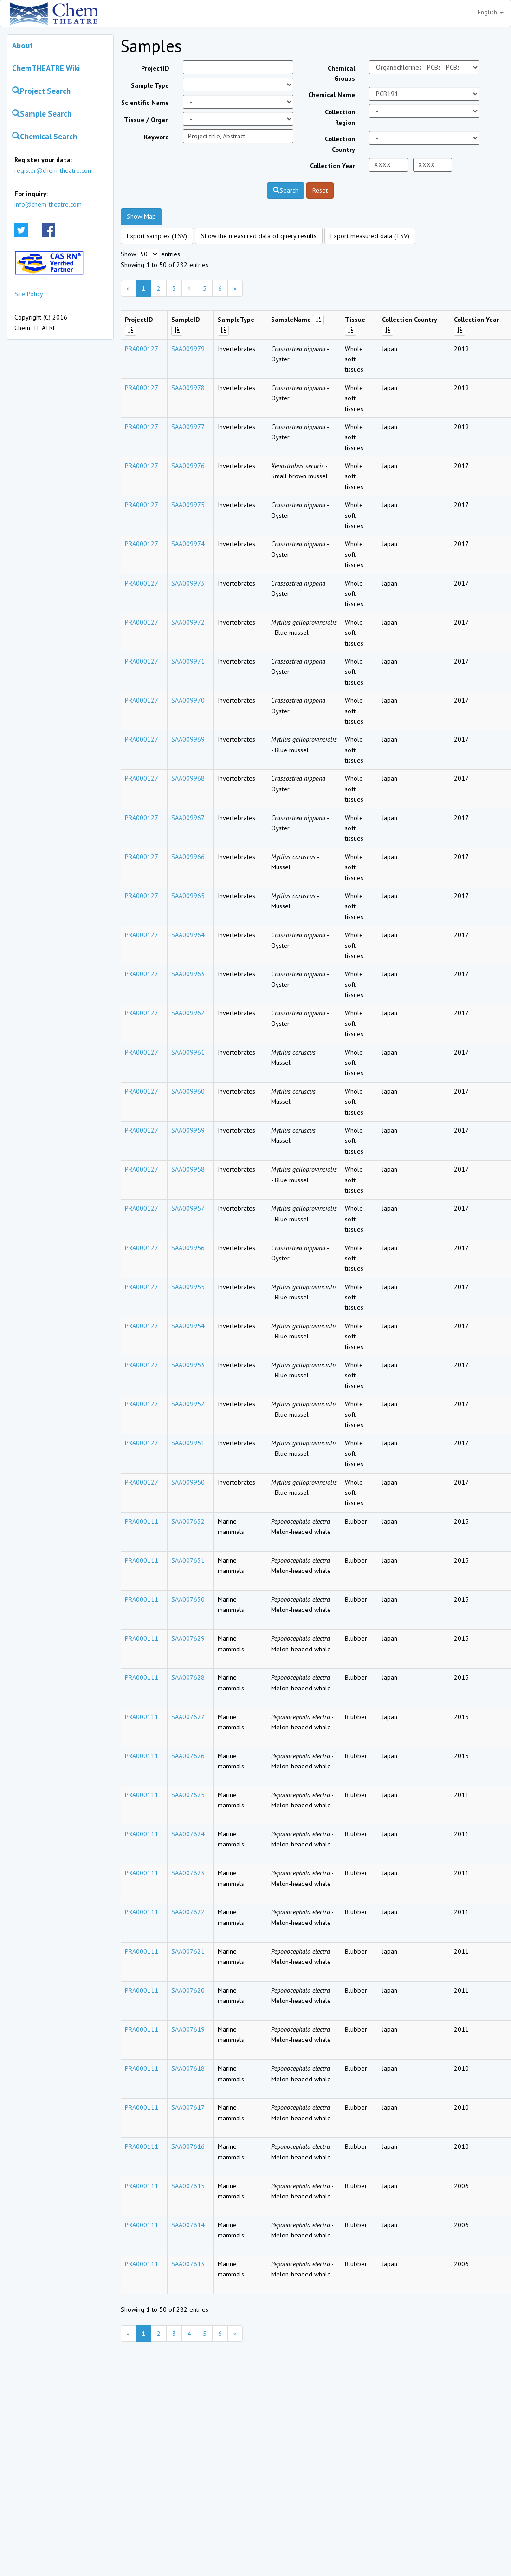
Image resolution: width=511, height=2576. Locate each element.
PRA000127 (141, 349)
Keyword (156, 137)
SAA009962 (188, 1013)
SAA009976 (188, 466)
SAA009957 (188, 1208)
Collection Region (340, 117)
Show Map (141, 216)
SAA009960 (188, 1091)
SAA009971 (188, 661)
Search (285, 190)
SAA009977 (188, 427)
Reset (320, 190)
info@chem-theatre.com (48, 204)
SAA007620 (188, 1990)
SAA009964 (188, 935)
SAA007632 (188, 1521)
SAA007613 (188, 2264)
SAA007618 (188, 2068)
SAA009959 (188, 1130)
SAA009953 (188, 1365)
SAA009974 (188, 544)
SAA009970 (188, 700)
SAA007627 (188, 1717)
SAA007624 (188, 1834)
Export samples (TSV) (157, 236)
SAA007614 (188, 2225)
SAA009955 (188, 1287)
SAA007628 (188, 1677)
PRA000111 (141, 1521)
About (22, 45)
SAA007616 (188, 2146)
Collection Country (340, 144)
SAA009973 (188, 583)
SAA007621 (188, 1951)
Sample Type (150, 85)
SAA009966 (188, 857)
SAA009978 (188, 388)
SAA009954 (188, 1326)
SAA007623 (188, 1873)
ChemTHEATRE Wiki (46, 68)
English (491, 12)
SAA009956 (188, 1248)
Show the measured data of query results (259, 236)
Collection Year (332, 166)
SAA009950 (188, 1482)
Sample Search (41, 114)
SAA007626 (188, 1756)
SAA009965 (188, 896)
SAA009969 (188, 739)
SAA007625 (188, 1795)
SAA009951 (188, 1443)
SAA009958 (188, 1169)
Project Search (41, 91)
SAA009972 (188, 622)
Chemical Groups (341, 73)
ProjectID (155, 68)
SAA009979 (188, 349)
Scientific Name (145, 102)
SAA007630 (188, 1599)
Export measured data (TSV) (369, 236)
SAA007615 (188, 2186)
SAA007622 (188, 1912)
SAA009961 (188, 1052)
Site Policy (28, 294)
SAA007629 (188, 1638)
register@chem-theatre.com (53, 170)
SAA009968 (188, 778)
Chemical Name (331, 95)
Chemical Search (44, 136)
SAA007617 (188, 2107)
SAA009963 (188, 974)
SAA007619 (188, 2029)
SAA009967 (188, 818)
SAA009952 (188, 1404)
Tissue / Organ (146, 120)
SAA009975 (188, 505)
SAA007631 (188, 1560)
